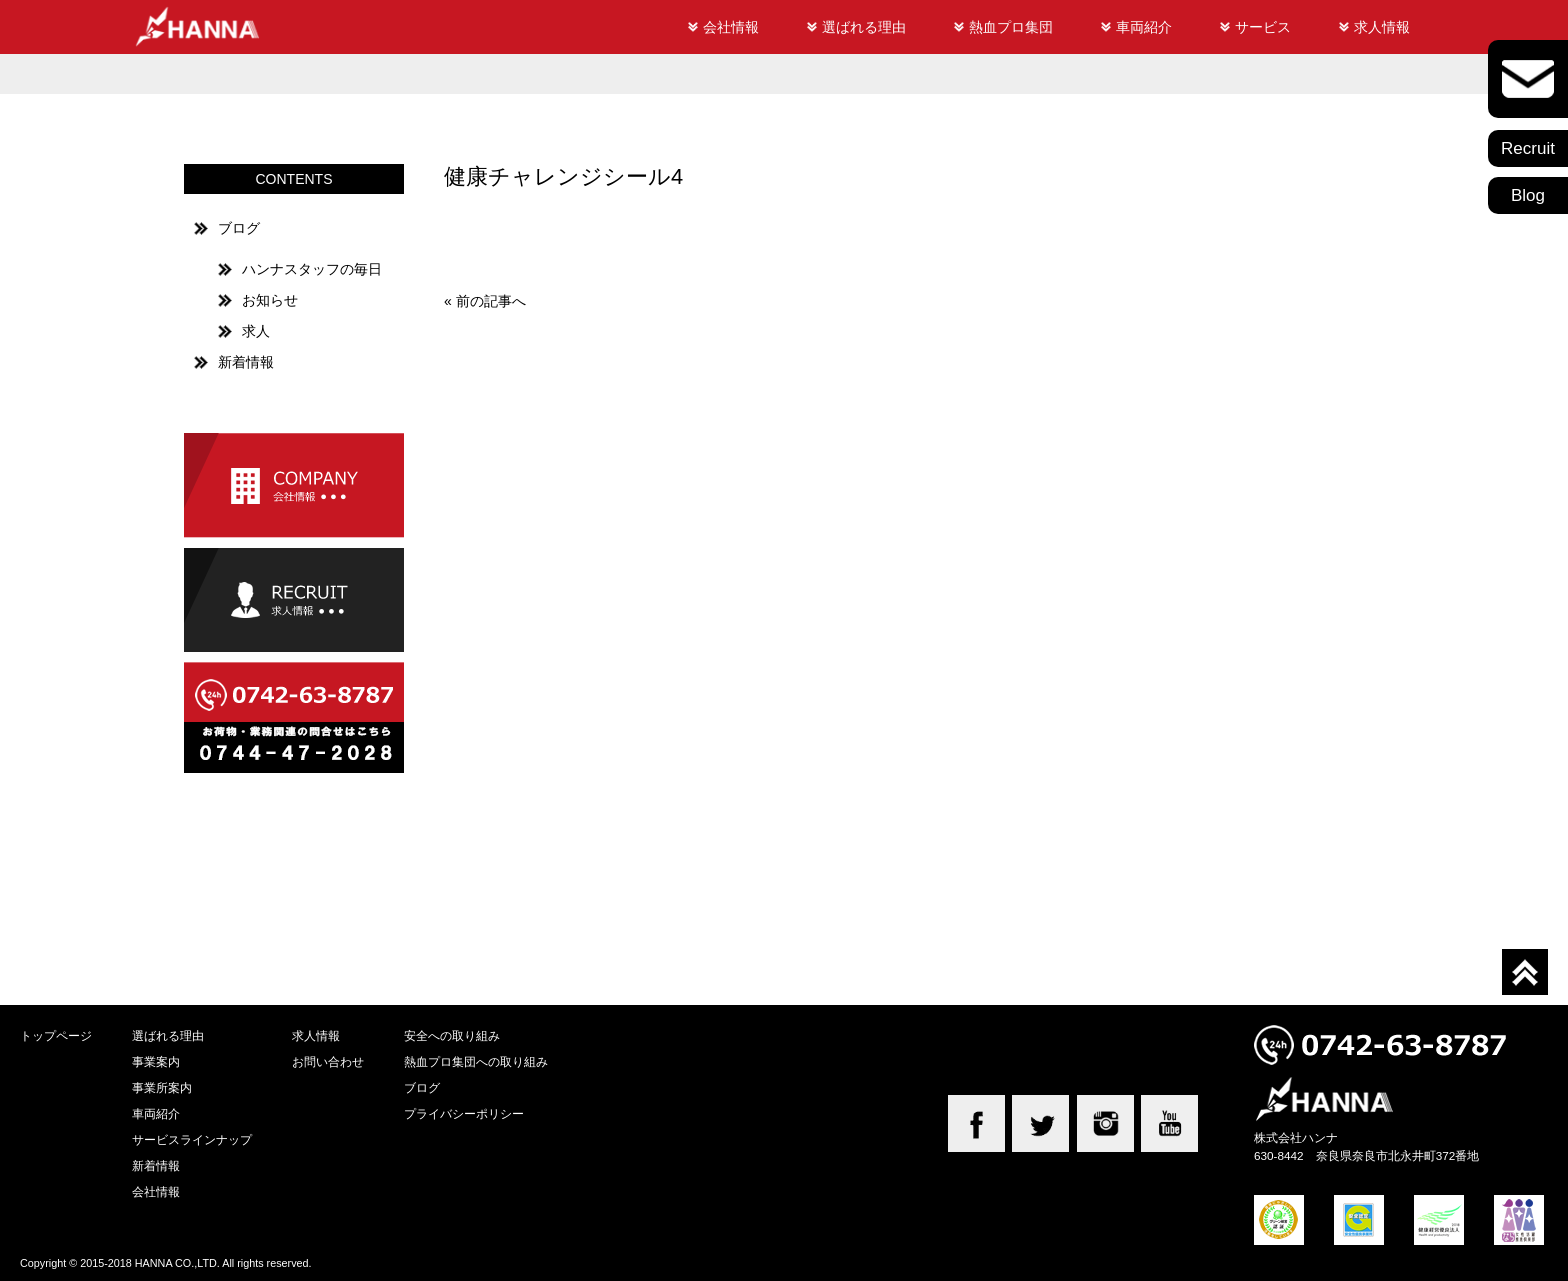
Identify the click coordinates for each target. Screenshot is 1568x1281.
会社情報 (731, 27)
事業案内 (156, 1061)
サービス (1263, 27)
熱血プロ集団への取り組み (476, 1061)
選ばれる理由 (864, 27)
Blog (1528, 195)
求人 (256, 331)
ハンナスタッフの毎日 (312, 269)
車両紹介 (1144, 27)
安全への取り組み (452, 1035)
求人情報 (1382, 27)
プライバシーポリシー (464, 1113)
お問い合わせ (328, 1061)
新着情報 (246, 362)
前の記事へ (491, 301)
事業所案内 (162, 1087)
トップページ (56, 1035)
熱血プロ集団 (1011, 27)
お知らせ (270, 300)
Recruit (1528, 148)
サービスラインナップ (192, 1139)
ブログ (239, 228)
